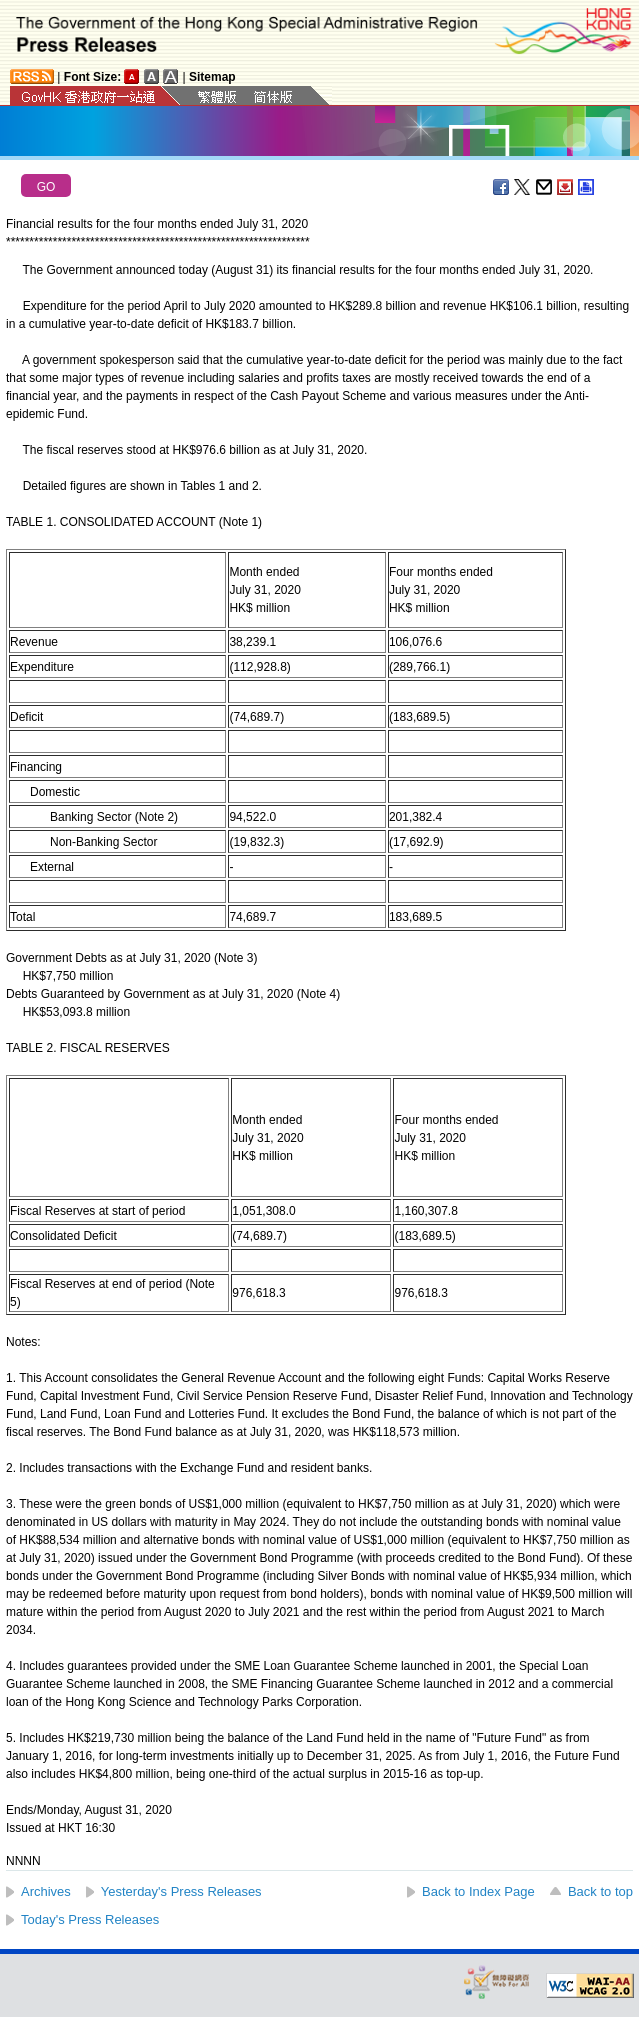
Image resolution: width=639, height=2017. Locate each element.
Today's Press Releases (90, 1919)
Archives (46, 1891)
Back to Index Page (478, 1891)
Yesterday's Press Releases (181, 1891)
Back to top (600, 1891)
